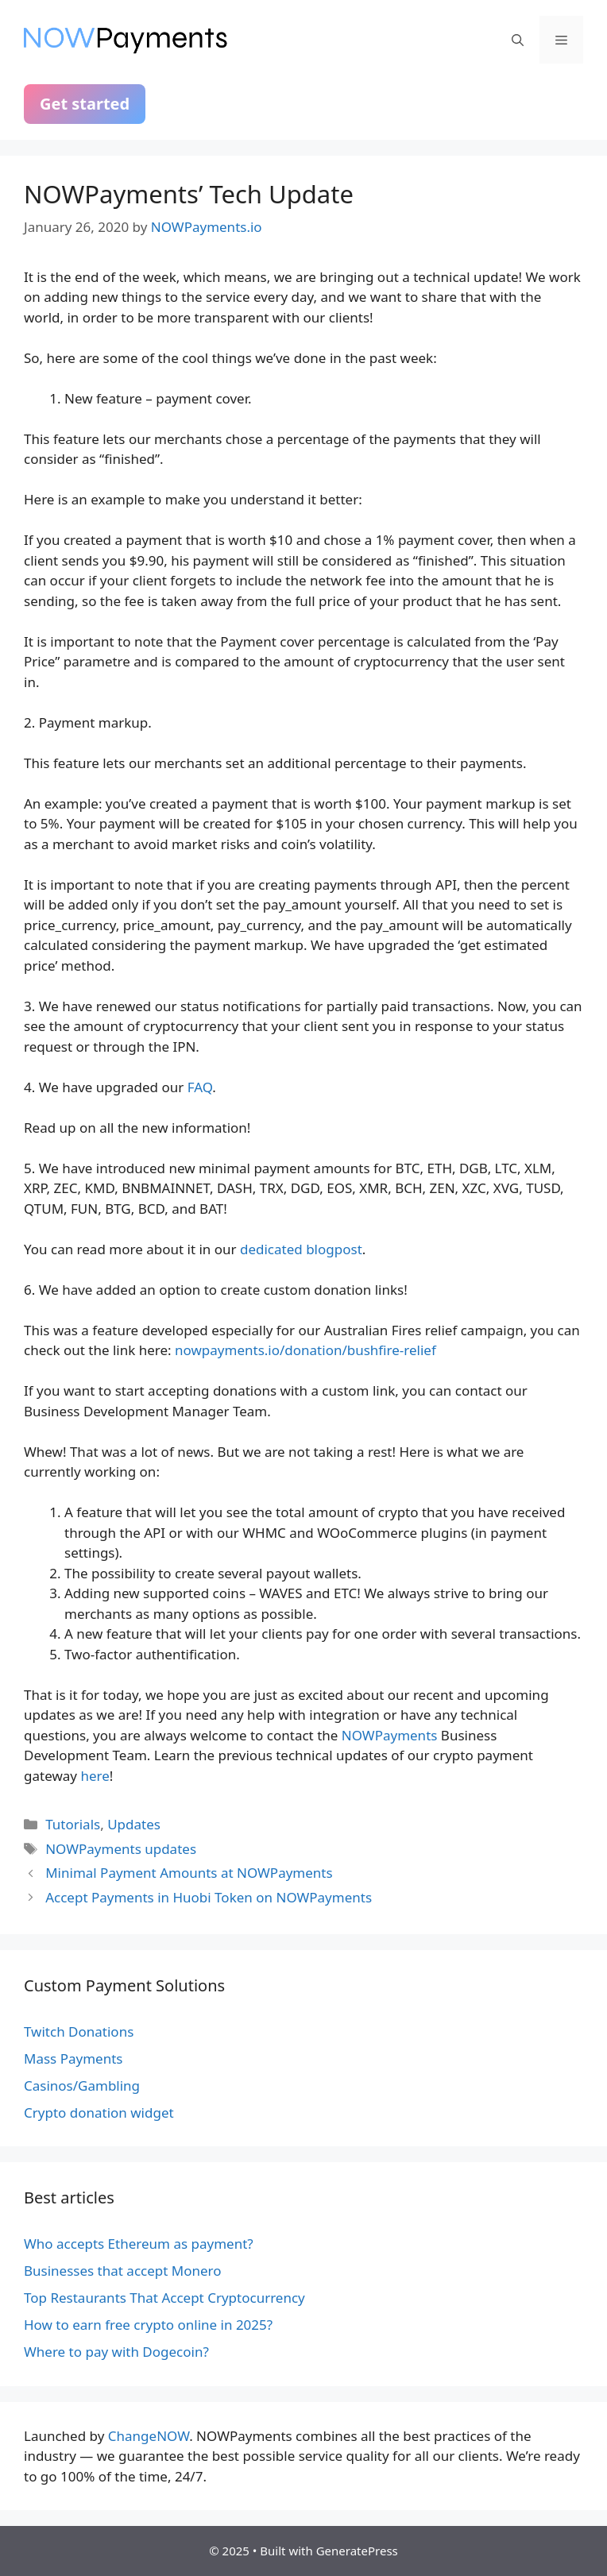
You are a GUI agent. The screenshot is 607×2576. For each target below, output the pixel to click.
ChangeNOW (148, 2436)
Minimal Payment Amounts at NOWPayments (188, 1872)
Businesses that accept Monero (123, 2270)
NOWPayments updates (120, 1849)
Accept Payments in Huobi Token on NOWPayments (208, 1897)
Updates (133, 1824)
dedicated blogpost (301, 1249)
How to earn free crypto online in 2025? (148, 2324)
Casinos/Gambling (82, 2085)
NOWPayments (390, 1735)
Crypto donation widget (99, 2112)
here (94, 1776)
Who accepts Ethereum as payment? (138, 2243)
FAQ (200, 1087)
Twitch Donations (78, 2031)
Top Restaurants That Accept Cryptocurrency (164, 2297)
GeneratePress (357, 2551)
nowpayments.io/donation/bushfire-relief (305, 1350)
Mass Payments (73, 2058)
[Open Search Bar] (517, 40)
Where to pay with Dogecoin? (116, 2351)
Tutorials (72, 1824)
